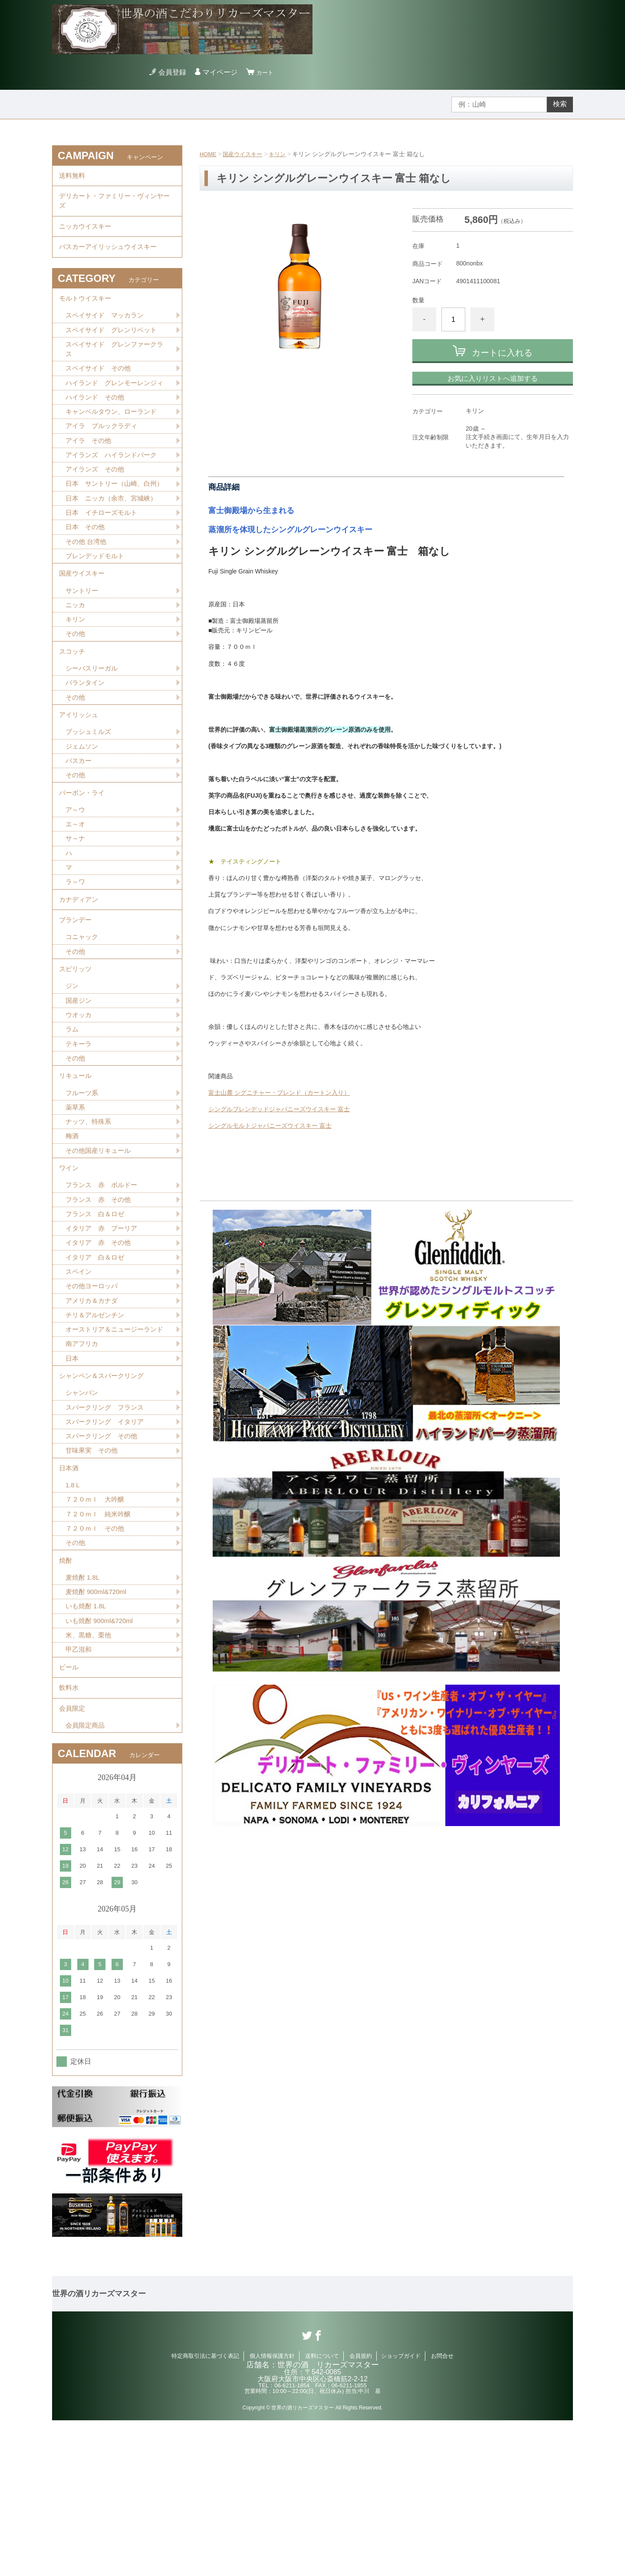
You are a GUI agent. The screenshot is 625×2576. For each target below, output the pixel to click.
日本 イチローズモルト (104, 561)
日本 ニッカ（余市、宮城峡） (114, 546)
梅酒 (72, 1235)
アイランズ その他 (97, 505)
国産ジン (79, 1090)
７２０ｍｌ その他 (97, 1665)
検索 (560, 104)
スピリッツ (76, 1056)
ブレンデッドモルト (97, 607)
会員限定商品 (86, 1881)
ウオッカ (79, 1105)
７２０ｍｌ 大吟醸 (97, 1634)
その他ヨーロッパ (93, 1395)
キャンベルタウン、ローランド (114, 444)
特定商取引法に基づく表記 (205, 2512)
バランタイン (86, 745)
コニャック (83, 1021)
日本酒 (69, 1600)
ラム (72, 1120)
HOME (209, 154)
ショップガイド (401, 2512)
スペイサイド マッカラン (107, 333)
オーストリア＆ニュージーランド (114, 1446)
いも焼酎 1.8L (87, 1749)
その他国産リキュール (100, 1250)
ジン (72, 1075)
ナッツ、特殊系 (90, 1220)
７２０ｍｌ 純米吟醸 (100, 1649)
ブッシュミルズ (90, 798)
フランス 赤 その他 (100, 1304)
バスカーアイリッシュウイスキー (111, 259)
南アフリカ (83, 1466)
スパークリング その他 (104, 1565)
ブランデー (76, 1002)
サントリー (83, 645)
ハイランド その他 (97, 429)
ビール (69, 1814)
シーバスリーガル (93, 729)
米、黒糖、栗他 (90, 1779)
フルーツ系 (83, 1189)
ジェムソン (83, 814)
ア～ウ (76, 883)
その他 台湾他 (87, 592)
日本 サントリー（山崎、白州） (111, 526)
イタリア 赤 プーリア (104, 1334)
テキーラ (79, 1135)
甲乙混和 (79, 1794)
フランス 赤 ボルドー (104, 1289)
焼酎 (66, 1699)
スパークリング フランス (107, 1535)
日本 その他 (86, 576)
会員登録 (175, 72)
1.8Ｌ (74, 1619)
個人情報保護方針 (272, 2512)
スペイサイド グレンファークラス (114, 368)
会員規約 (360, 2512)
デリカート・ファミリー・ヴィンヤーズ (114, 206)
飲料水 (69, 1838)
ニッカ (76, 660)
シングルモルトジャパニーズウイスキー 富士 (270, 1125)
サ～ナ (76, 913)
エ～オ (76, 898)
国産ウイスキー (245, 154)
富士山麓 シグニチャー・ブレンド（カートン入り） (279, 1092)
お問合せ (442, 2512)
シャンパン (83, 1520)
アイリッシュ (80, 779)
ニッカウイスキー (87, 235)
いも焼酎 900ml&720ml (102, 1764)
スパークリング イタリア (107, 1550)
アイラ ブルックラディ (104, 460)
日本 (72, 1481)
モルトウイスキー (87, 313)
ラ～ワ (76, 958)
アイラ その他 (90, 475)
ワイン (69, 1269)
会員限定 (73, 1862)
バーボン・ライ (83, 863)
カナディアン (80, 978)
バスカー (79, 829)
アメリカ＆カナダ (93, 1410)
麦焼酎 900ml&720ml (98, 1734)
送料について (322, 2512)
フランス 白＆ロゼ (97, 1319)
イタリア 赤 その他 (100, 1349)
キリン (282, 154)
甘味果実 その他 (93, 1580)
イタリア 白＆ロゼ (97, 1364)
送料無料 (73, 177)
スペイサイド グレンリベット (114, 348)
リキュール (76, 1170)
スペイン (79, 1380)
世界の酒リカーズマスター (99, 2449)
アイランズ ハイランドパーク (114, 490)
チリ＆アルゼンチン (97, 1425)
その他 (76, 691)
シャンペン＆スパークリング (104, 1501)
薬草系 (76, 1204)
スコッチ (73, 710)
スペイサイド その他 (100, 389)
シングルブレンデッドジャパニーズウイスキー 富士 (279, 1109)
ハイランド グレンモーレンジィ (114, 409)
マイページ (222, 72)
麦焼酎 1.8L (84, 1718)
